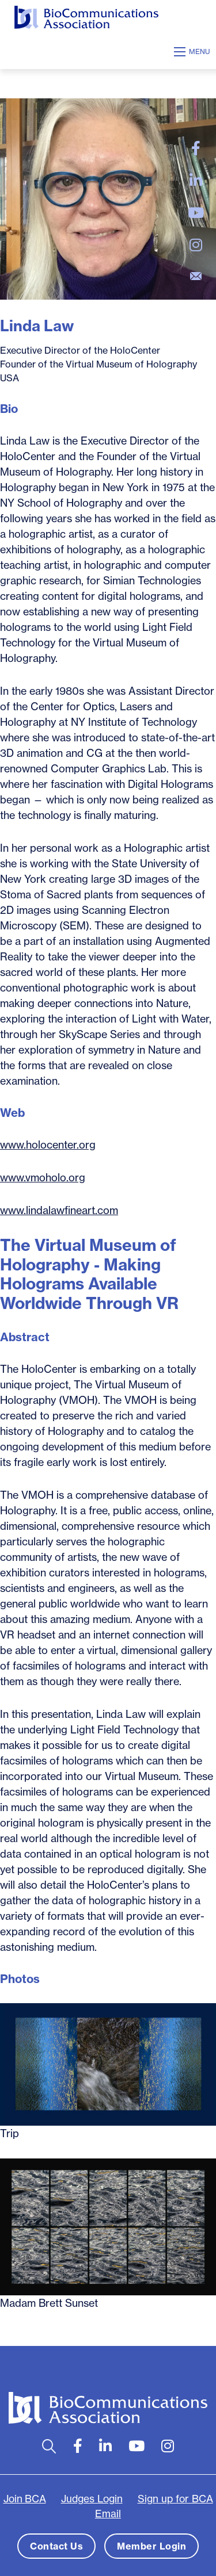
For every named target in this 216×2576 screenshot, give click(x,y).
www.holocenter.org (48, 1144)
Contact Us (56, 2546)
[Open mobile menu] (193, 52)
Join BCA (24, 2499)
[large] (195, 148)
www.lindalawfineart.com (59, 1210)
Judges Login (92, 2499)
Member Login (151, 2546)
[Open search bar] (49, 2446)
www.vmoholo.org (42, 1177)
